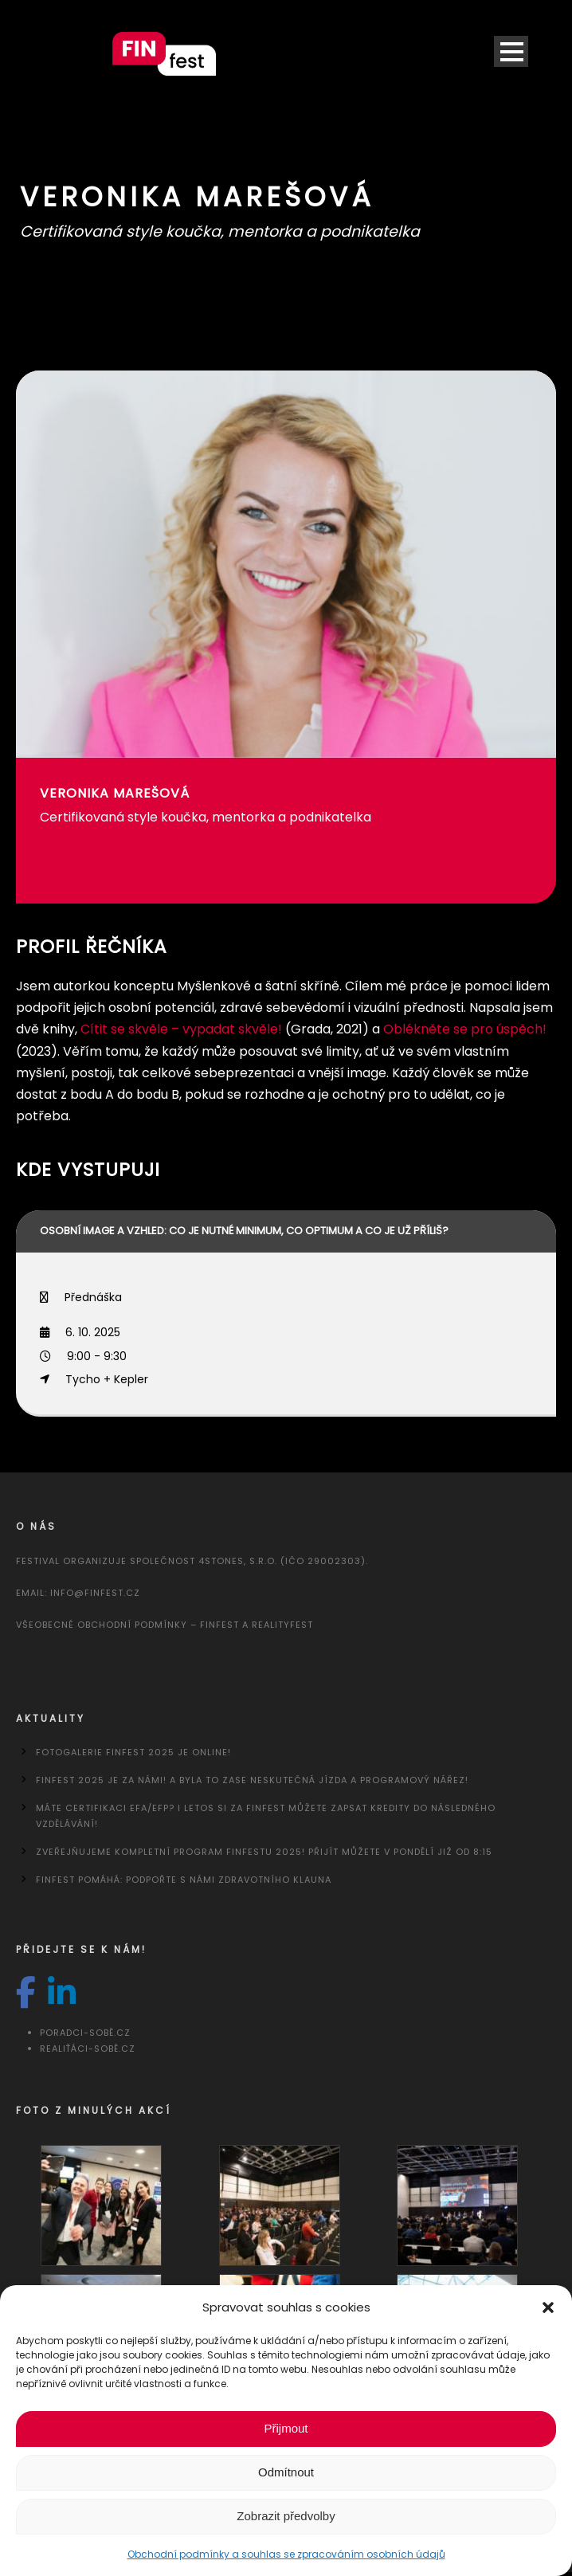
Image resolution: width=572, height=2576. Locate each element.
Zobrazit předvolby (286, 2516)
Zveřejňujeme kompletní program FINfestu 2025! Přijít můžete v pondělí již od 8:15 (264, 1851)
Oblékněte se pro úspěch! (465, 1029)
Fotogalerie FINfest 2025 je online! (133, 1752)
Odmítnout (286, 2472)
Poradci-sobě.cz (85, 2032)
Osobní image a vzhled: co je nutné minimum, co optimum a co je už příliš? (244, 1230)
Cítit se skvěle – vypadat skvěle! (181, 1029)
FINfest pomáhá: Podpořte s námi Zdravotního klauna (183, 1879)
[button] (548, 2307)
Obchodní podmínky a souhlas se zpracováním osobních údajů (286, 2554)
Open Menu (511, 51)
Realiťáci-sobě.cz (87, 2048)
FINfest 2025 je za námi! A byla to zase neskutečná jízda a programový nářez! (252, 1780)
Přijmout (286, 2428)
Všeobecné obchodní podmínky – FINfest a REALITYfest (164, 1624)
